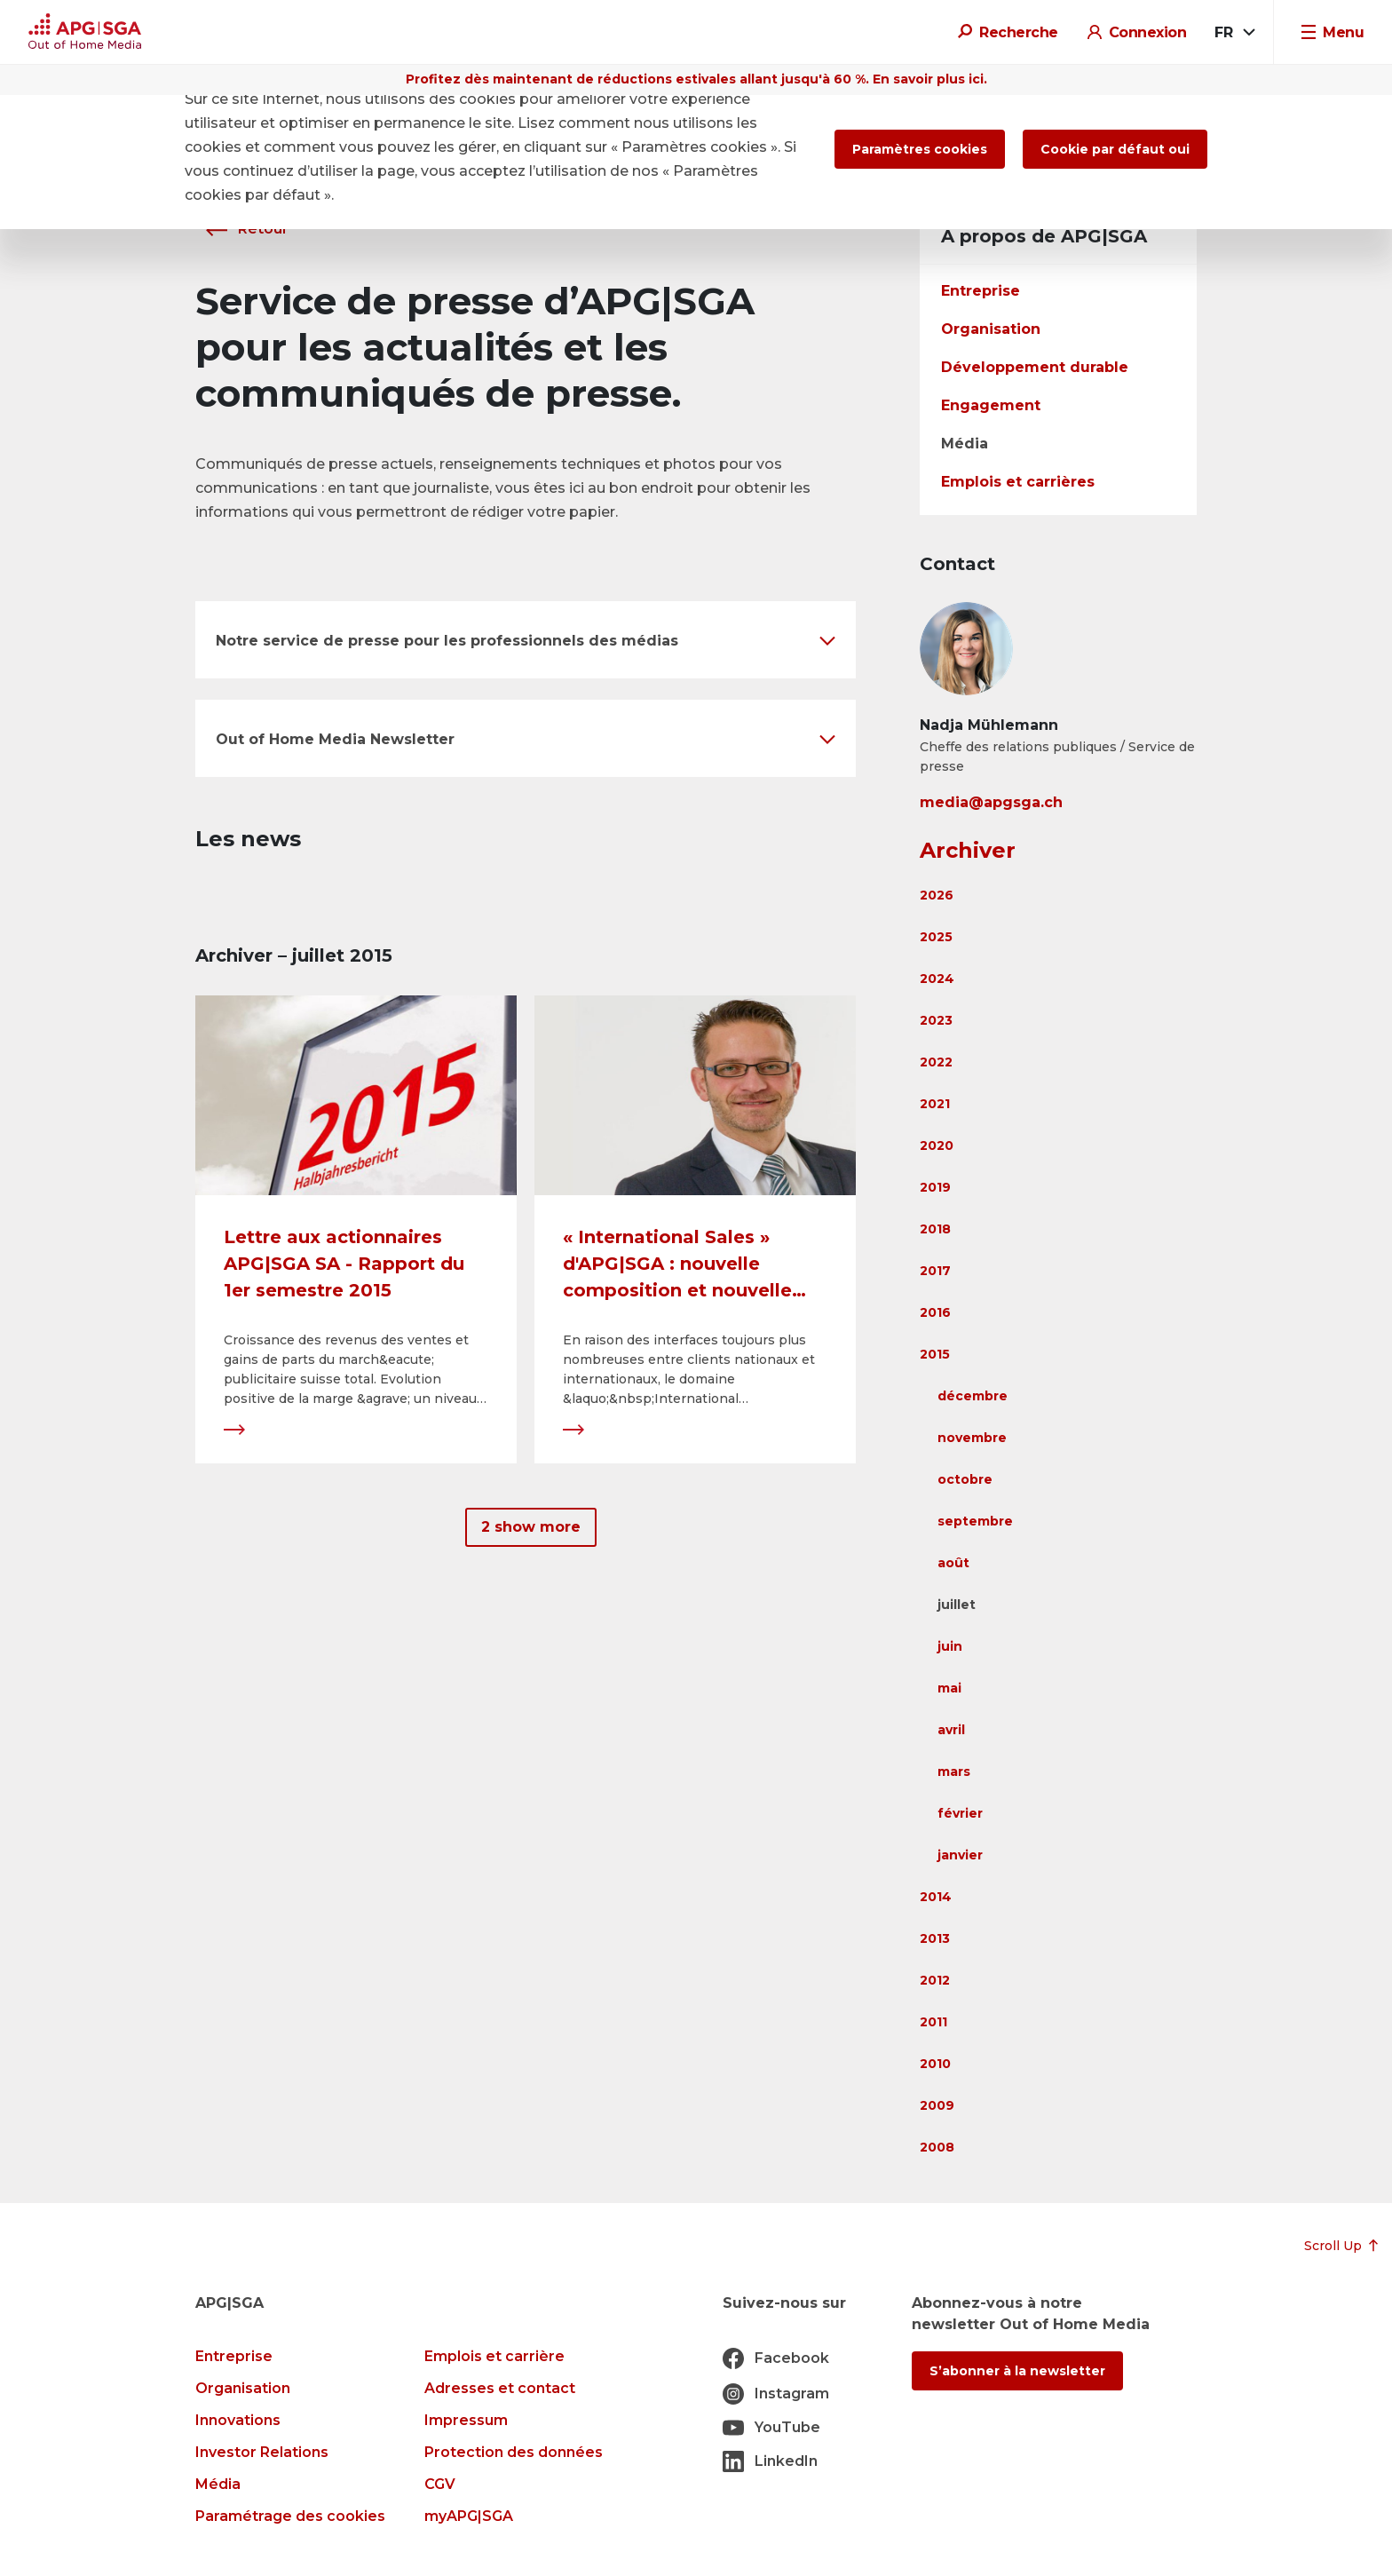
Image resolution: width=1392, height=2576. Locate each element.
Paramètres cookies (919, 149)
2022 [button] (936, 1062)
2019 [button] (935, 1187)
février (960, 1813)
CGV (439, 2484)
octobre (965, 1479)
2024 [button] (937, 979)
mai (949, 1688)
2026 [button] (936, 895)
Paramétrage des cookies (290, 2516)
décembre (972, 1396)
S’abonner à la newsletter (1017, 2371)
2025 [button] (936, 937)
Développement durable (1034, 367)
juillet (956, 1605)
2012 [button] (935, 1980)
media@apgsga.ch (991, 802)
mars (953, 1771)
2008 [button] (937, 2147)
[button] (525, 639)
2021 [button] (935, 1104)
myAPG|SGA (468, 2516)
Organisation (990, 329)
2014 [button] (936, 1897)
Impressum (466, 2420)
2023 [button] (936, 1020)
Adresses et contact (499, 2388)
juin (949, 1646)
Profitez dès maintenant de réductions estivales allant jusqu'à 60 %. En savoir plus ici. (696, 79)
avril (951, 1730)
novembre (972, 1438)
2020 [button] (936, 1145)
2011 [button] (933, 2022)
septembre (975, 1521)
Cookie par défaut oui (1115, 149)
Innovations (238, 2420)
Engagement (990, 405)
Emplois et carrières (1018, 481)
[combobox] (1233, 33)
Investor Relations (261, 2452)
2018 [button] (935, 1229)
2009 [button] (937, 2105)
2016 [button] (935, 1312)
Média (964, 443)
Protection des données (513, 2452)
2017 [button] (935, 1271)
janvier (960, 1855)
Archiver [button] (968, 850)
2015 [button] (935, 1354)
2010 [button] (935, 2064)
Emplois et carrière (494, 2356)
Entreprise (980, 290)
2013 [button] (935, 1938)
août (953, 1563)
